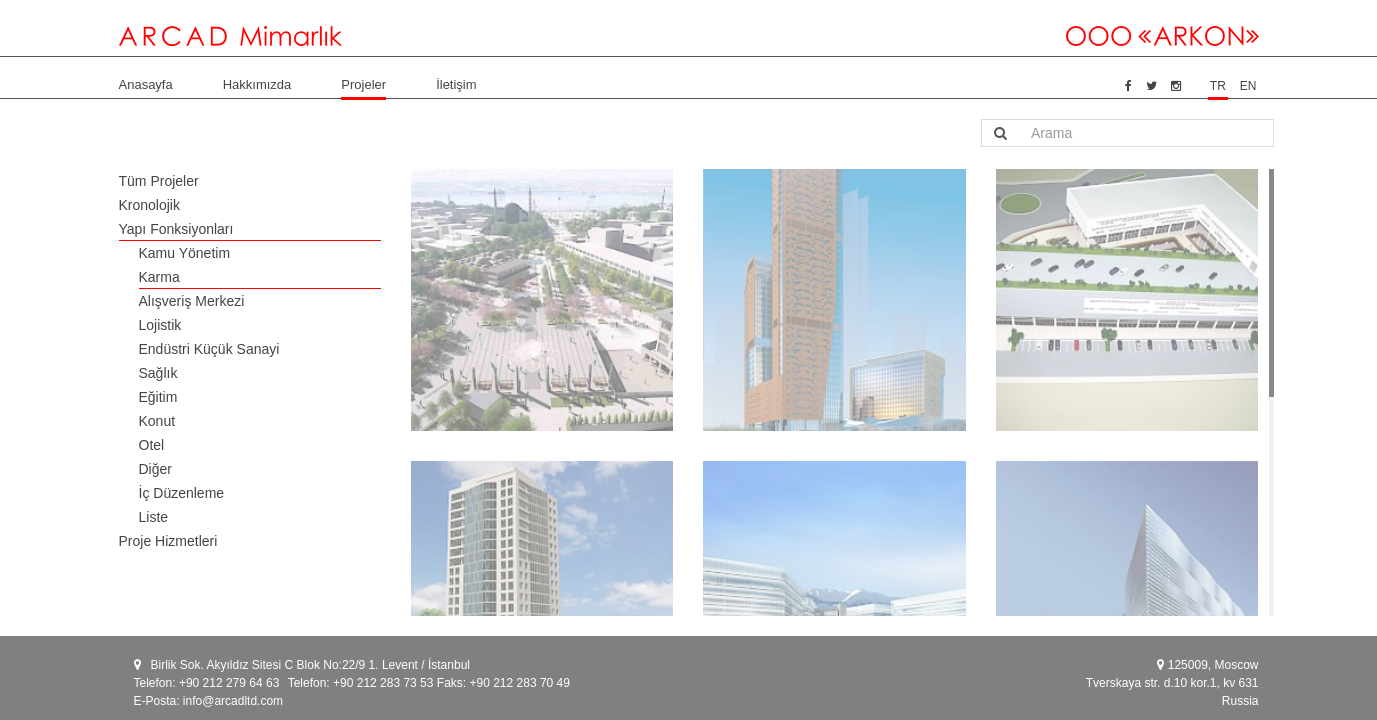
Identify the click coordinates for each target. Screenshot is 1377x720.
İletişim (456, 84)
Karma (159, 277)
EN (1248, 86)
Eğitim (158, 397)
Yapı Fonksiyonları (176, 229)
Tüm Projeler (159, 181)
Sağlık (158, 373)
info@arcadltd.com (233, 701)
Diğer (155, 469)
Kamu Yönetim (185, 253)
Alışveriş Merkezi (192, 301)
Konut (157, 421)
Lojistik (160, 325)
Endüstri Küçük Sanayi (209, 349)
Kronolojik (149, 205)
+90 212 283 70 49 (519, 683)
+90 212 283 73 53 (383, 683)
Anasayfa (146, 84)
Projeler (363, 84)
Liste (154, 517)
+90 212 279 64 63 (229, 683)
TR (1218, 86)
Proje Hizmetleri (168, 541)
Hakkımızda (257, 84)
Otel (152, 445)
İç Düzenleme (182, 493)
